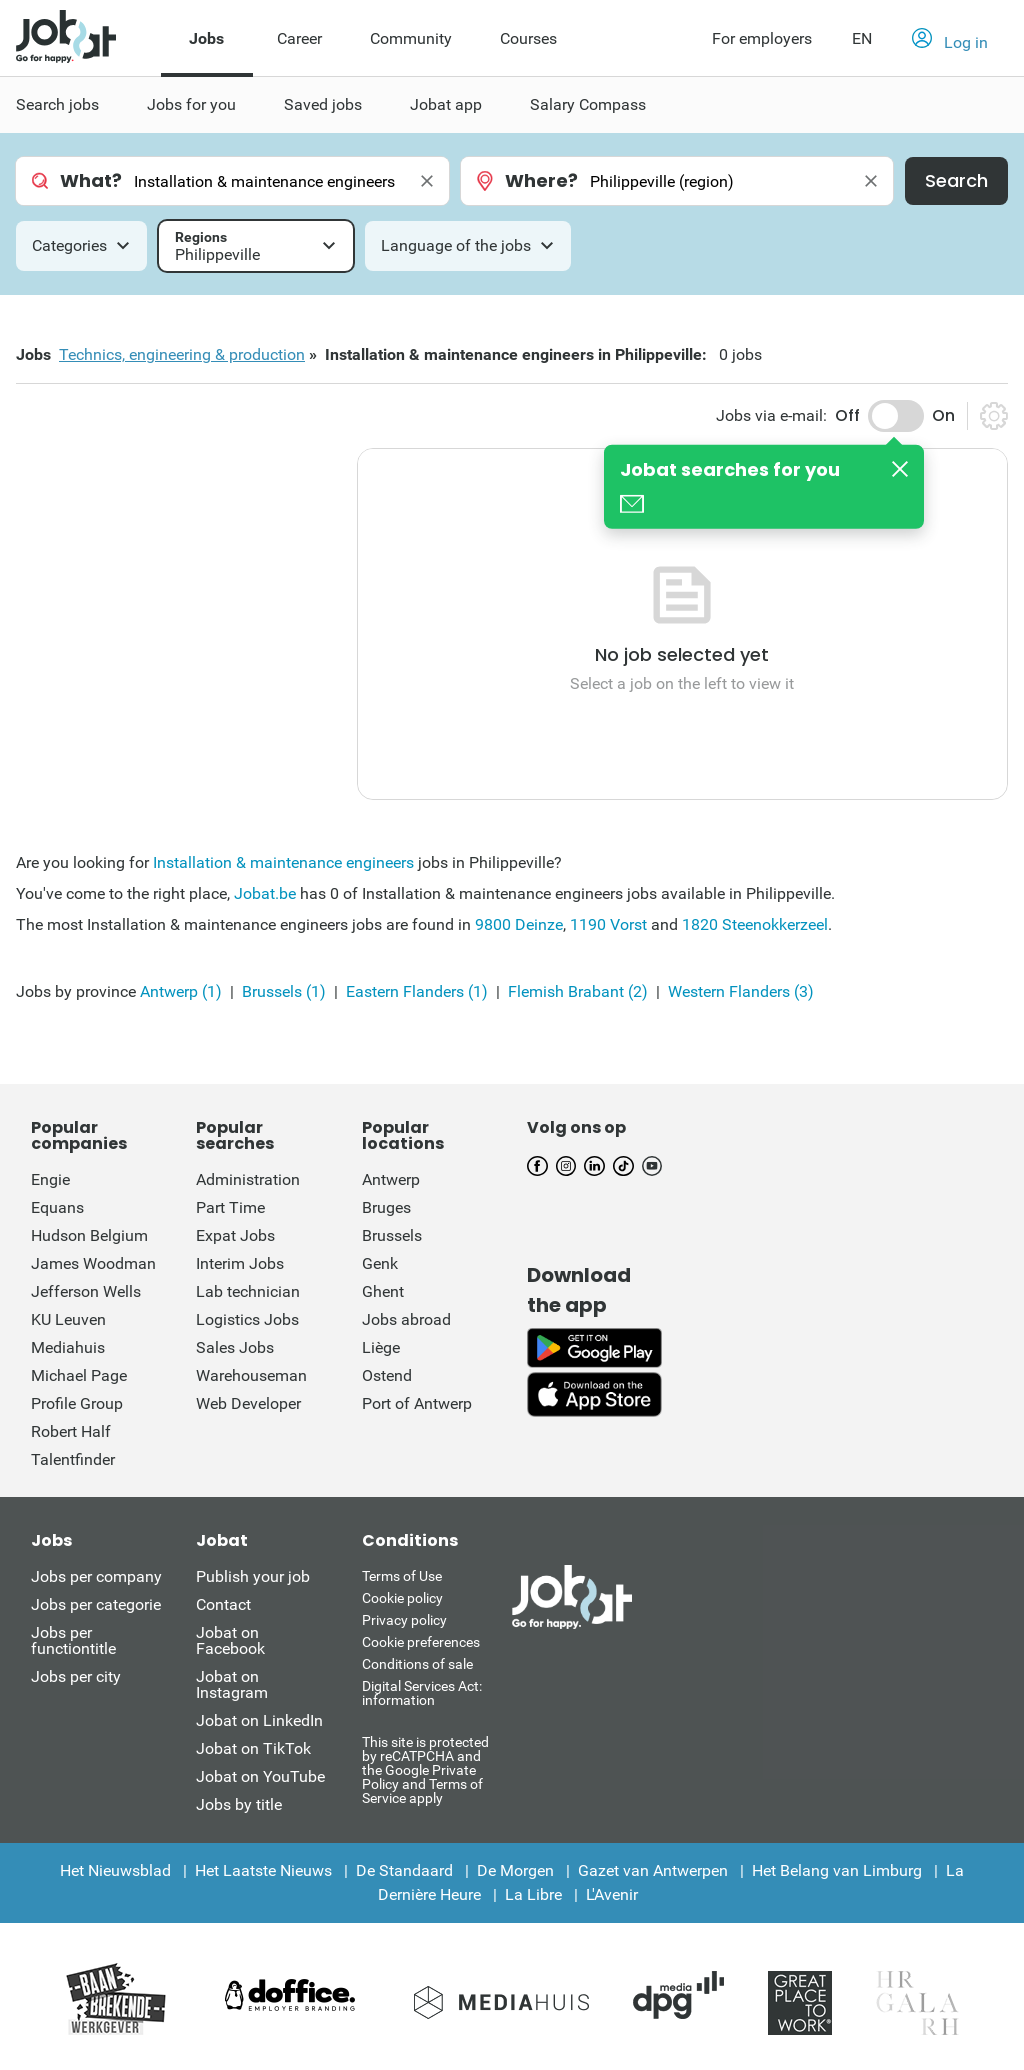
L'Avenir (612, 1894)
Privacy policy (404, 1620)
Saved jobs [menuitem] (323, 104)
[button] (950, 39)
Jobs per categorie (96, 1604)
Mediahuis (68, 1347)
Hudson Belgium (89, 1235)
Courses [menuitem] (528, 38)
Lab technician (248, 1291)
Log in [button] (950, 40)
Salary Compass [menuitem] (588, 104)
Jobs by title (239, 1804)
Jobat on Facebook (230, 1640)
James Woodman (93, 1263)
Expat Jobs (235, 1235)
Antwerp (391, 1179)
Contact (223, 1604)
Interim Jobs (240, 1263)
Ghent (383, 1291)
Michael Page (79, 1375)
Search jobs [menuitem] (57, 104)
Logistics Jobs (247, 1319)
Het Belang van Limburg (837, 1870)
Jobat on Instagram (232, 1684)
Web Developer (248, 1403)
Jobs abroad (406, 1319)
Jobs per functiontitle (73, 1640)
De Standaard (404, 1870)
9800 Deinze (519, 924)
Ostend (387, 1375)
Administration (248, 1179)
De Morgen (515, 1870)
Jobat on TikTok (253, 1748)
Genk (380, 1263)
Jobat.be (265, 893)
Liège (381, 1347)
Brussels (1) (284, 991)
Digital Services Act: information (422, 1693)
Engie (50, 1179)
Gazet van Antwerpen (653, 1870)
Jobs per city (76, 1676)
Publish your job (253, 1576)
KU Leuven (68, 1319)
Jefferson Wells (86, 1291)
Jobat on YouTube (260, 1776)
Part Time (230, 1207)
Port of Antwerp (417, 1403)
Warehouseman (251, 1375)
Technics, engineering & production (182, 354)
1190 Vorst (608, 924)
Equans (57, 1207)
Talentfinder (73, 1459)
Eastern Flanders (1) (417, 991)
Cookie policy (402, 1598)
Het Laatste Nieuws (263, 1870)
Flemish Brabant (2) (578, 991)
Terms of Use (402, 1576)
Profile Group (77, 1403)
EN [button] (862, 38)
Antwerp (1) (181, 991)
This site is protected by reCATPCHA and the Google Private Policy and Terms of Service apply (425, 1769)
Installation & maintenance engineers (283, 862)
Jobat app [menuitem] (446, 104)
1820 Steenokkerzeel (755, 924)
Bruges (386, 1207)
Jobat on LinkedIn (259, 1720)
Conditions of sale (417, 1664)
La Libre (533, 1894)
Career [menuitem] (299, 38)
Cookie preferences (421, 1642)
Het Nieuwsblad (115, 1870)
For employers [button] (762, 38)
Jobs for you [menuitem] (191, 104)
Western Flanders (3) (741, 991)
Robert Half (71, 1431)
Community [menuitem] (411, 38)
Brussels (392, 1235)
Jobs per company (96, 1576)
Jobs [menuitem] (206, 38)
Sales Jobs (235, 1347)
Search (956, 180)
